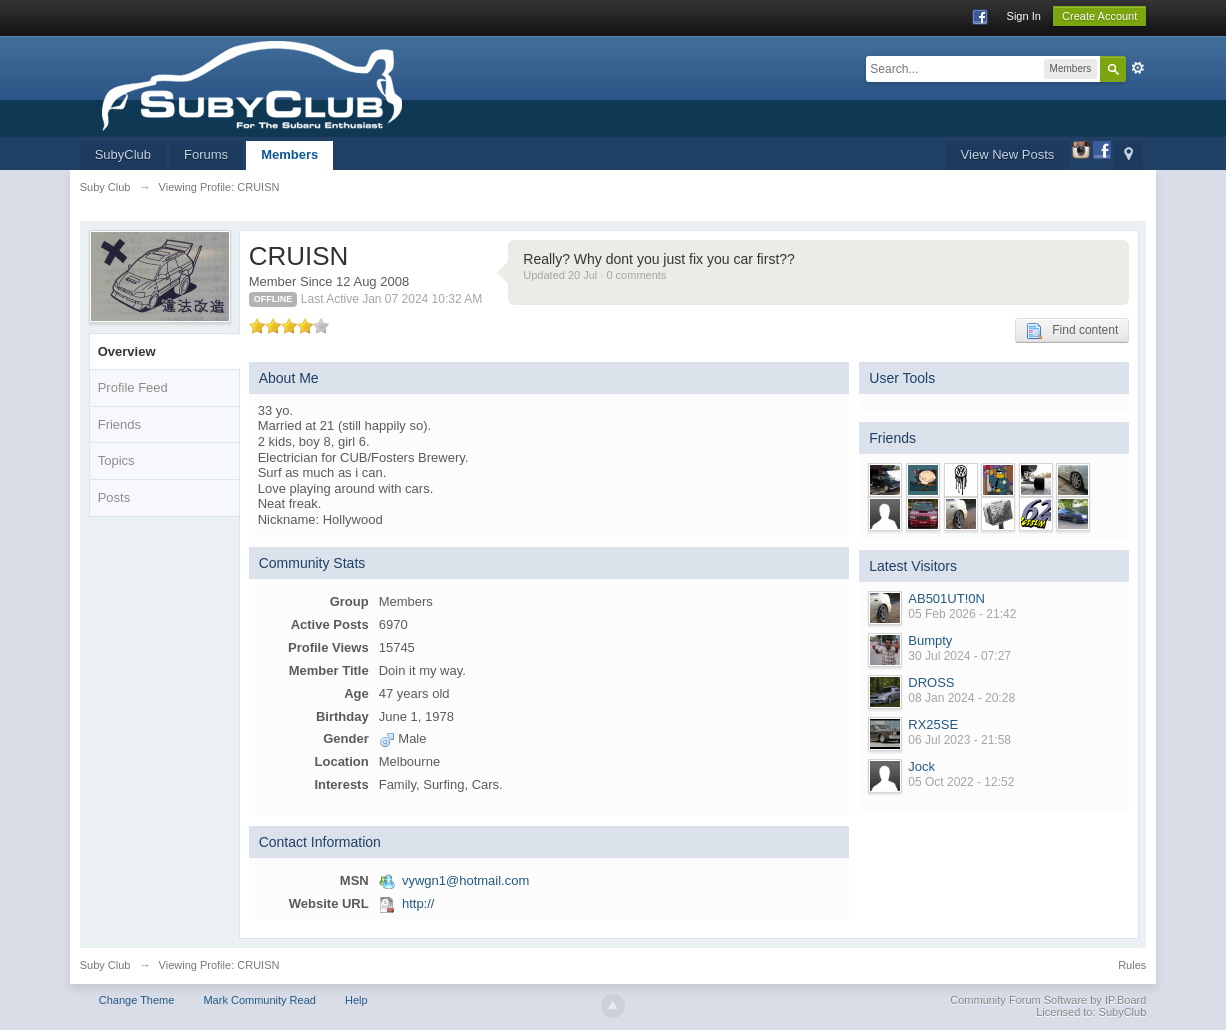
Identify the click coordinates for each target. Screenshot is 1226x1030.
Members (289, 154)
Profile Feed (133, 387)
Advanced (1138, 68)
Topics (116, 460)
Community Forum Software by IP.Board (1048, 1000)
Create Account (1099, 16)
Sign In (1024, 16)
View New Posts (1008, 154)
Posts (114, 497)
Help (356, 1000)
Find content (1072, 331)
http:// (418, 903)
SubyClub (123, 154)
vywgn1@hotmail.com (465, 880)
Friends (119, 424)
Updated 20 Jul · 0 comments (594, 275)
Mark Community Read (259, 1000)
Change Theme (137, 1000)
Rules (1132, 965)
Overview (127, 351)
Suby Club (105, 965)
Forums (206, 154)
